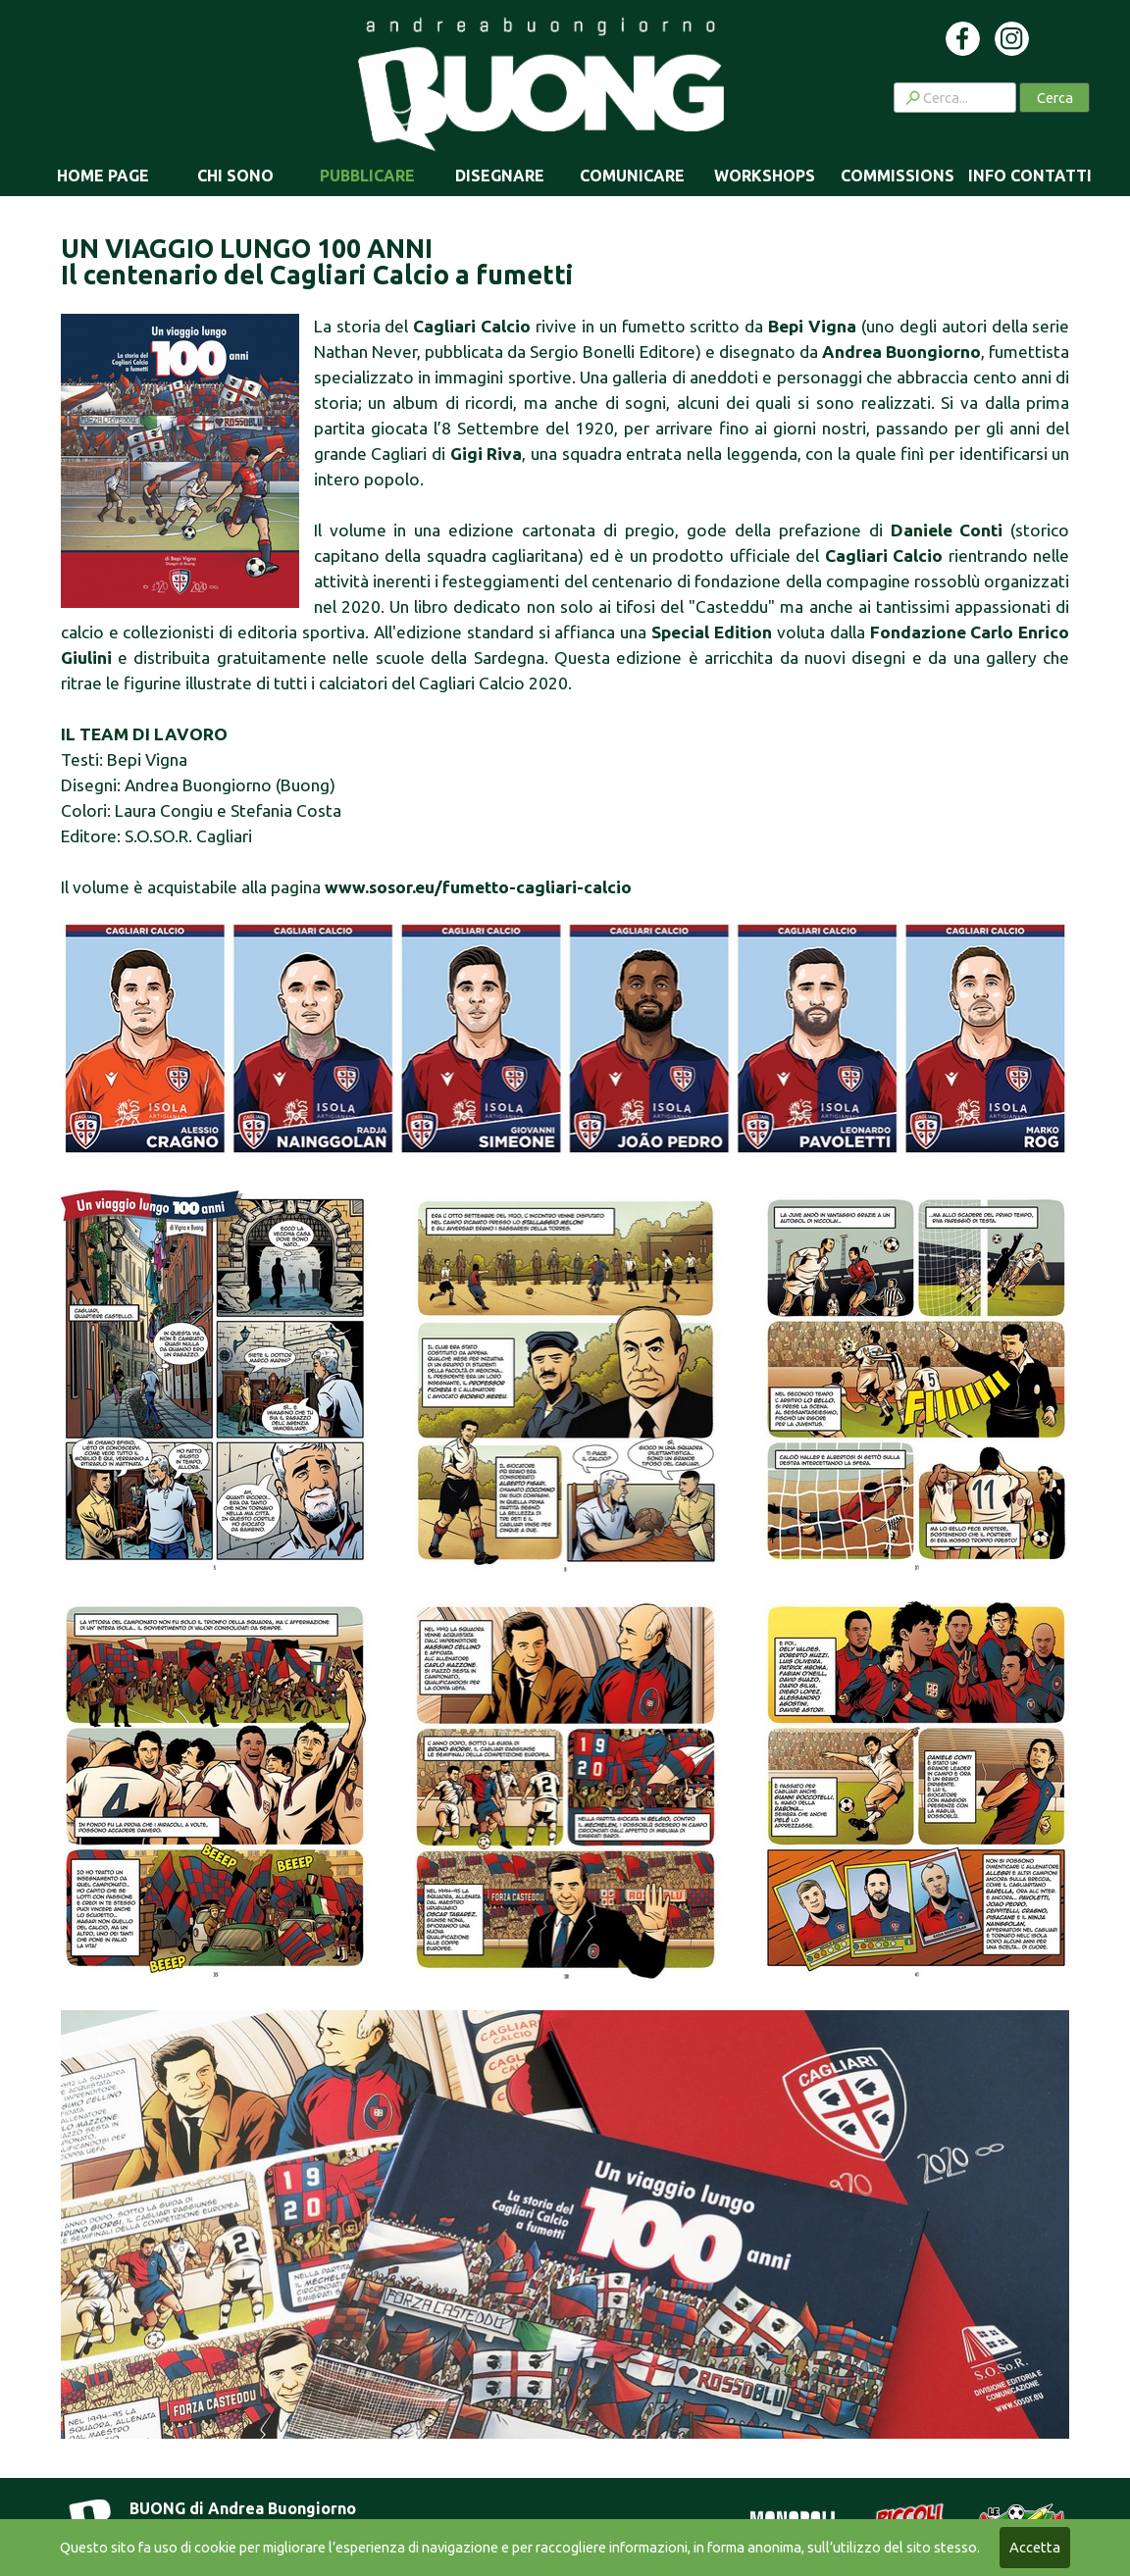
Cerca (1055, 97)
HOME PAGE (103, 175)
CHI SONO (235, 175)
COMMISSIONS (897, 175)
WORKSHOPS (764, 175)
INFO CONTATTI (1030, 175)
